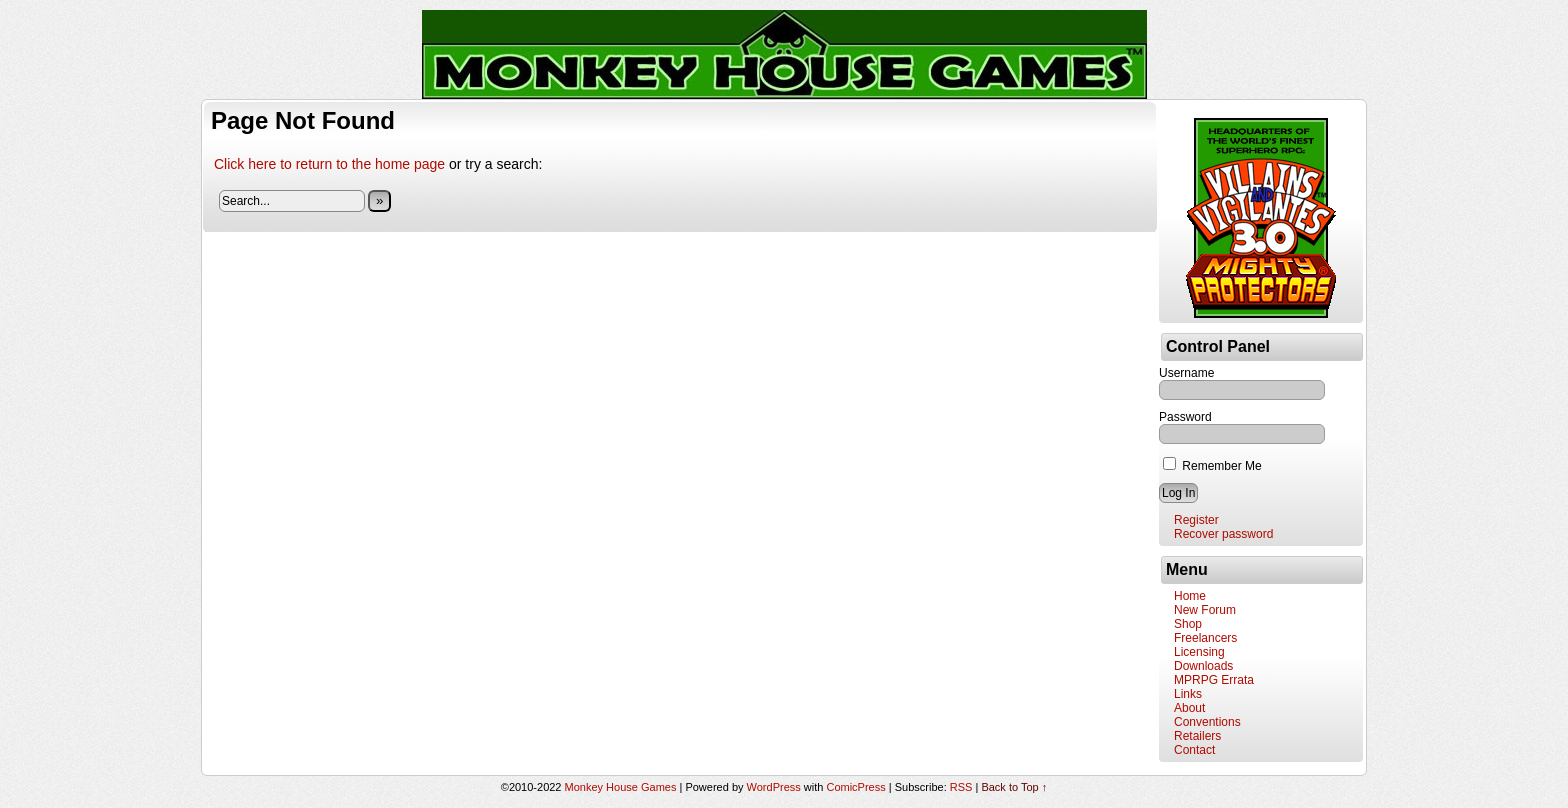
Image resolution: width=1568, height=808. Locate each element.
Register (1196, 520)
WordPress (774, 787)
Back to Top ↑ (1014, 787)
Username (1186, 373)
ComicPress (855, 787)
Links (1188, 694)
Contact (1194, 750)
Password (1185, 417)
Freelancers (1205, 638)
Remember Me (1212, 466)
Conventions (1207, 722)
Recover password (1223, 534)
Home (1190, 596)
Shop (1188, 624)
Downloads (1203, 666)
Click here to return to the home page (329, 164)
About (1189, 708)
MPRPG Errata (1214, 680)
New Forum (1205, 610)
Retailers (1197, 736)
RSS (961, 787)
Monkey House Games (621, 787)
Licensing (1199, 652)
